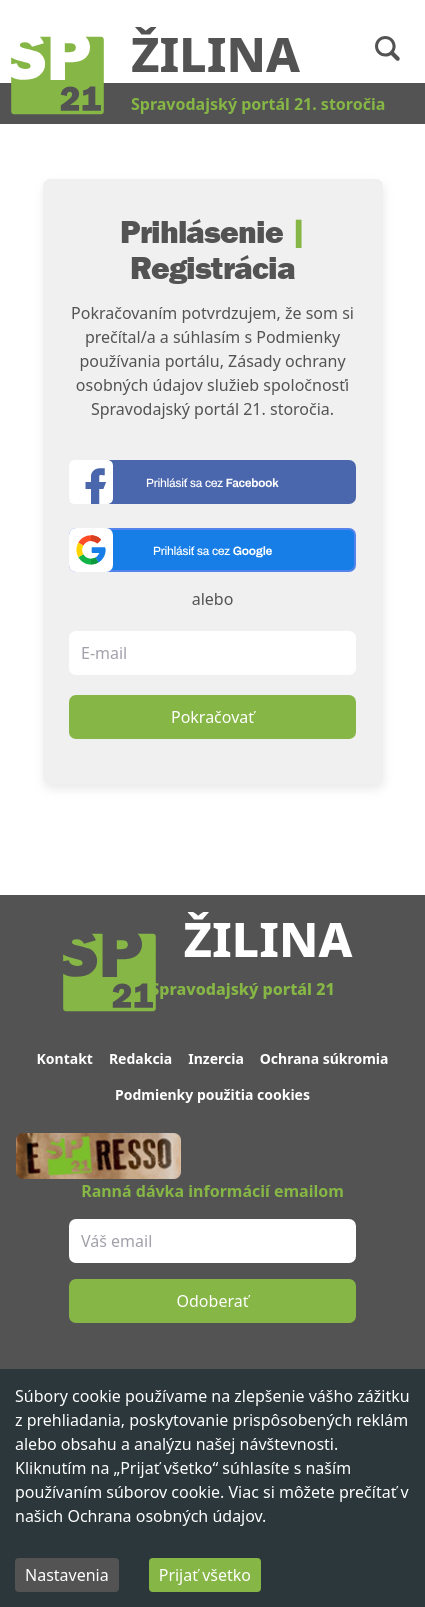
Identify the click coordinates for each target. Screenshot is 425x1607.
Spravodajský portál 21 (242, 989)
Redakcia (140, 1058)
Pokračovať (212, 717)
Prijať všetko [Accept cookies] (205, 1575)
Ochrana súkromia (324, 1058)
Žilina (215, 53)
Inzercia (216, 1058)
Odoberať (213, 1301)
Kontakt (65, 1058)
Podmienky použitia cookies (212, 1094)
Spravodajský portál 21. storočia (258, 104)
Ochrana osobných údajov (164, 1516)
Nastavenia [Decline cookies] (67, 1575)
